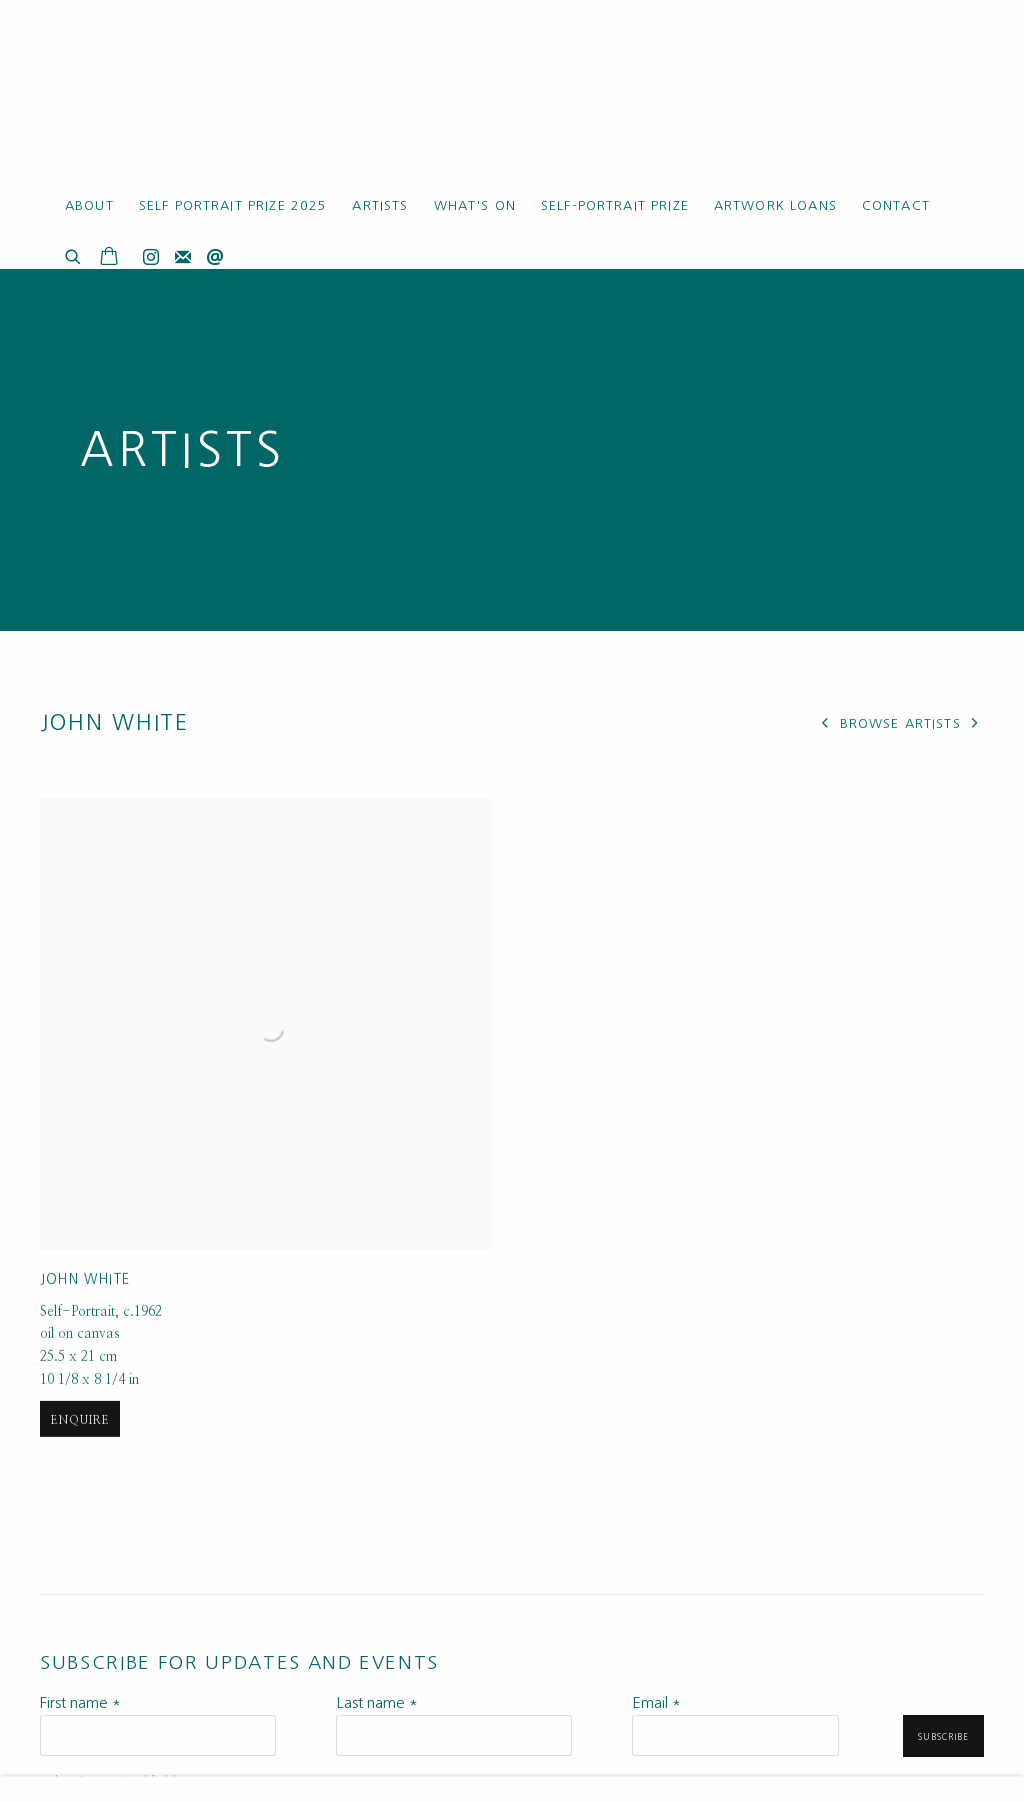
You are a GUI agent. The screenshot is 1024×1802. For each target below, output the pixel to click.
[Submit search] (74, 254)
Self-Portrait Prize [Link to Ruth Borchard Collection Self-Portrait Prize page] (615, 205)
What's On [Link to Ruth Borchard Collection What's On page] (475, 205)
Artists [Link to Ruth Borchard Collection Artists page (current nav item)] (380, 205)
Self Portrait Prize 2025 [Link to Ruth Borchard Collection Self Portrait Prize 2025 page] (233, 205)
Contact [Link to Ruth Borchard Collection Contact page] (896, 205)
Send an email (215, 258)
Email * (656, 1702)
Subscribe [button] (943, 1737)
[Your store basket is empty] (109, 258)
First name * (80, 1702)
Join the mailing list (183, 258)
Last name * (377, 1702)
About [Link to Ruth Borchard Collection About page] (89, 205)
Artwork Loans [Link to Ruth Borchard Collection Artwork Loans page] (775, 205)
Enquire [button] (80, 1513)
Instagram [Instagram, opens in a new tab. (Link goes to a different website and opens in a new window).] (151, 258)
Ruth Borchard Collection (160, 99)
